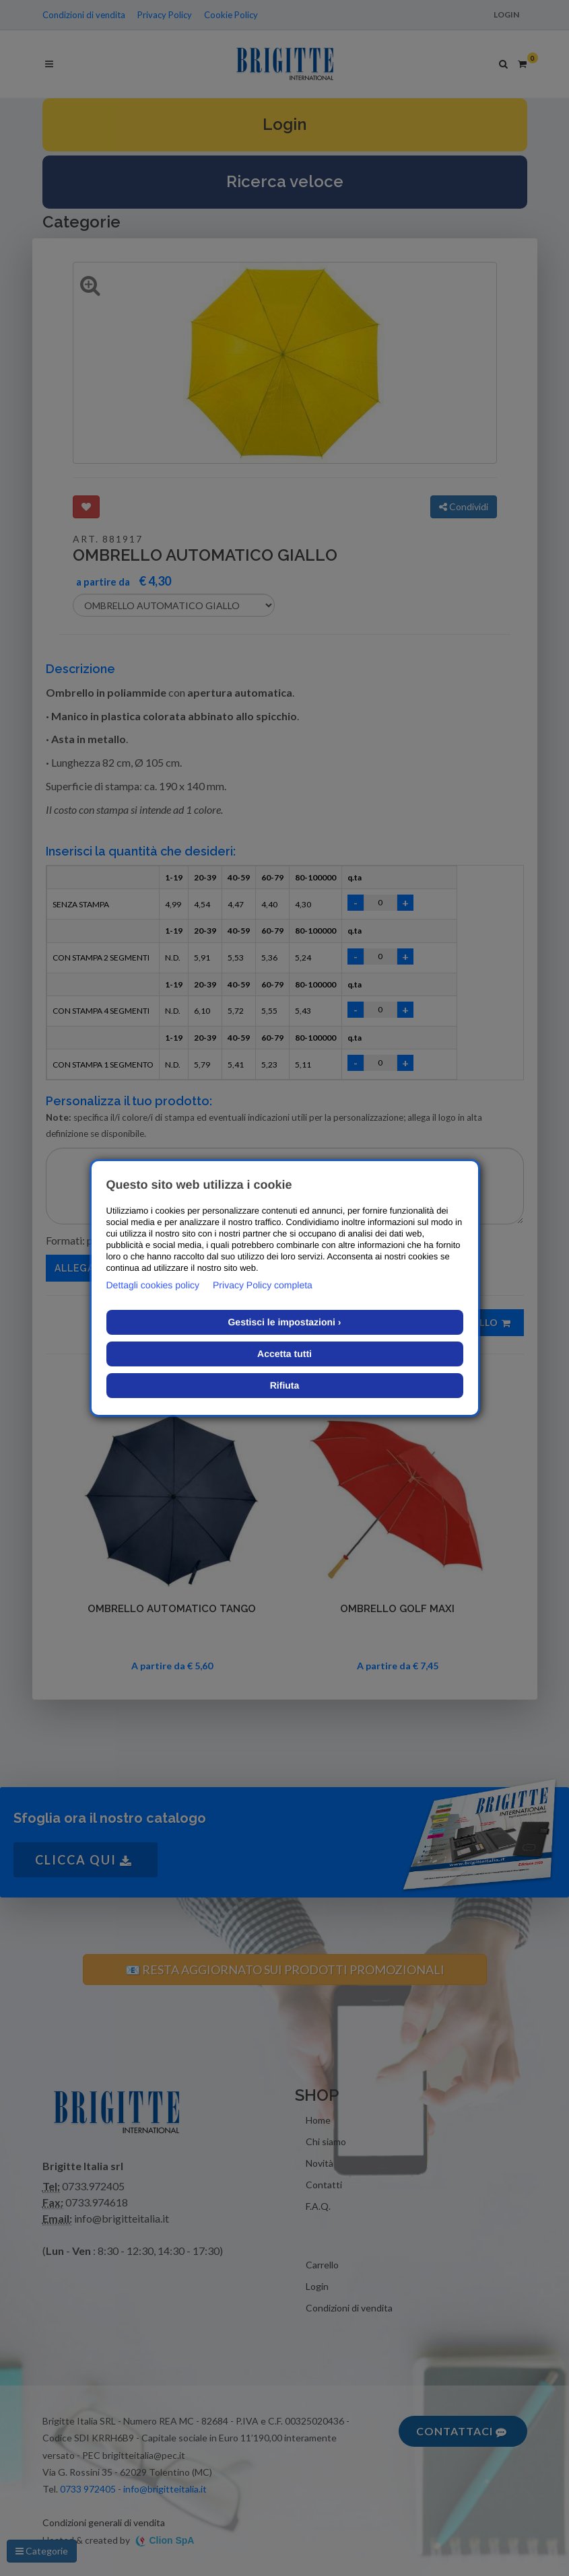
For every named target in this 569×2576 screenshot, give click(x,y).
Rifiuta (285, 1385)
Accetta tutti (284, 1353)
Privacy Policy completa (262, 1285)
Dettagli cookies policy (153, 1285)
